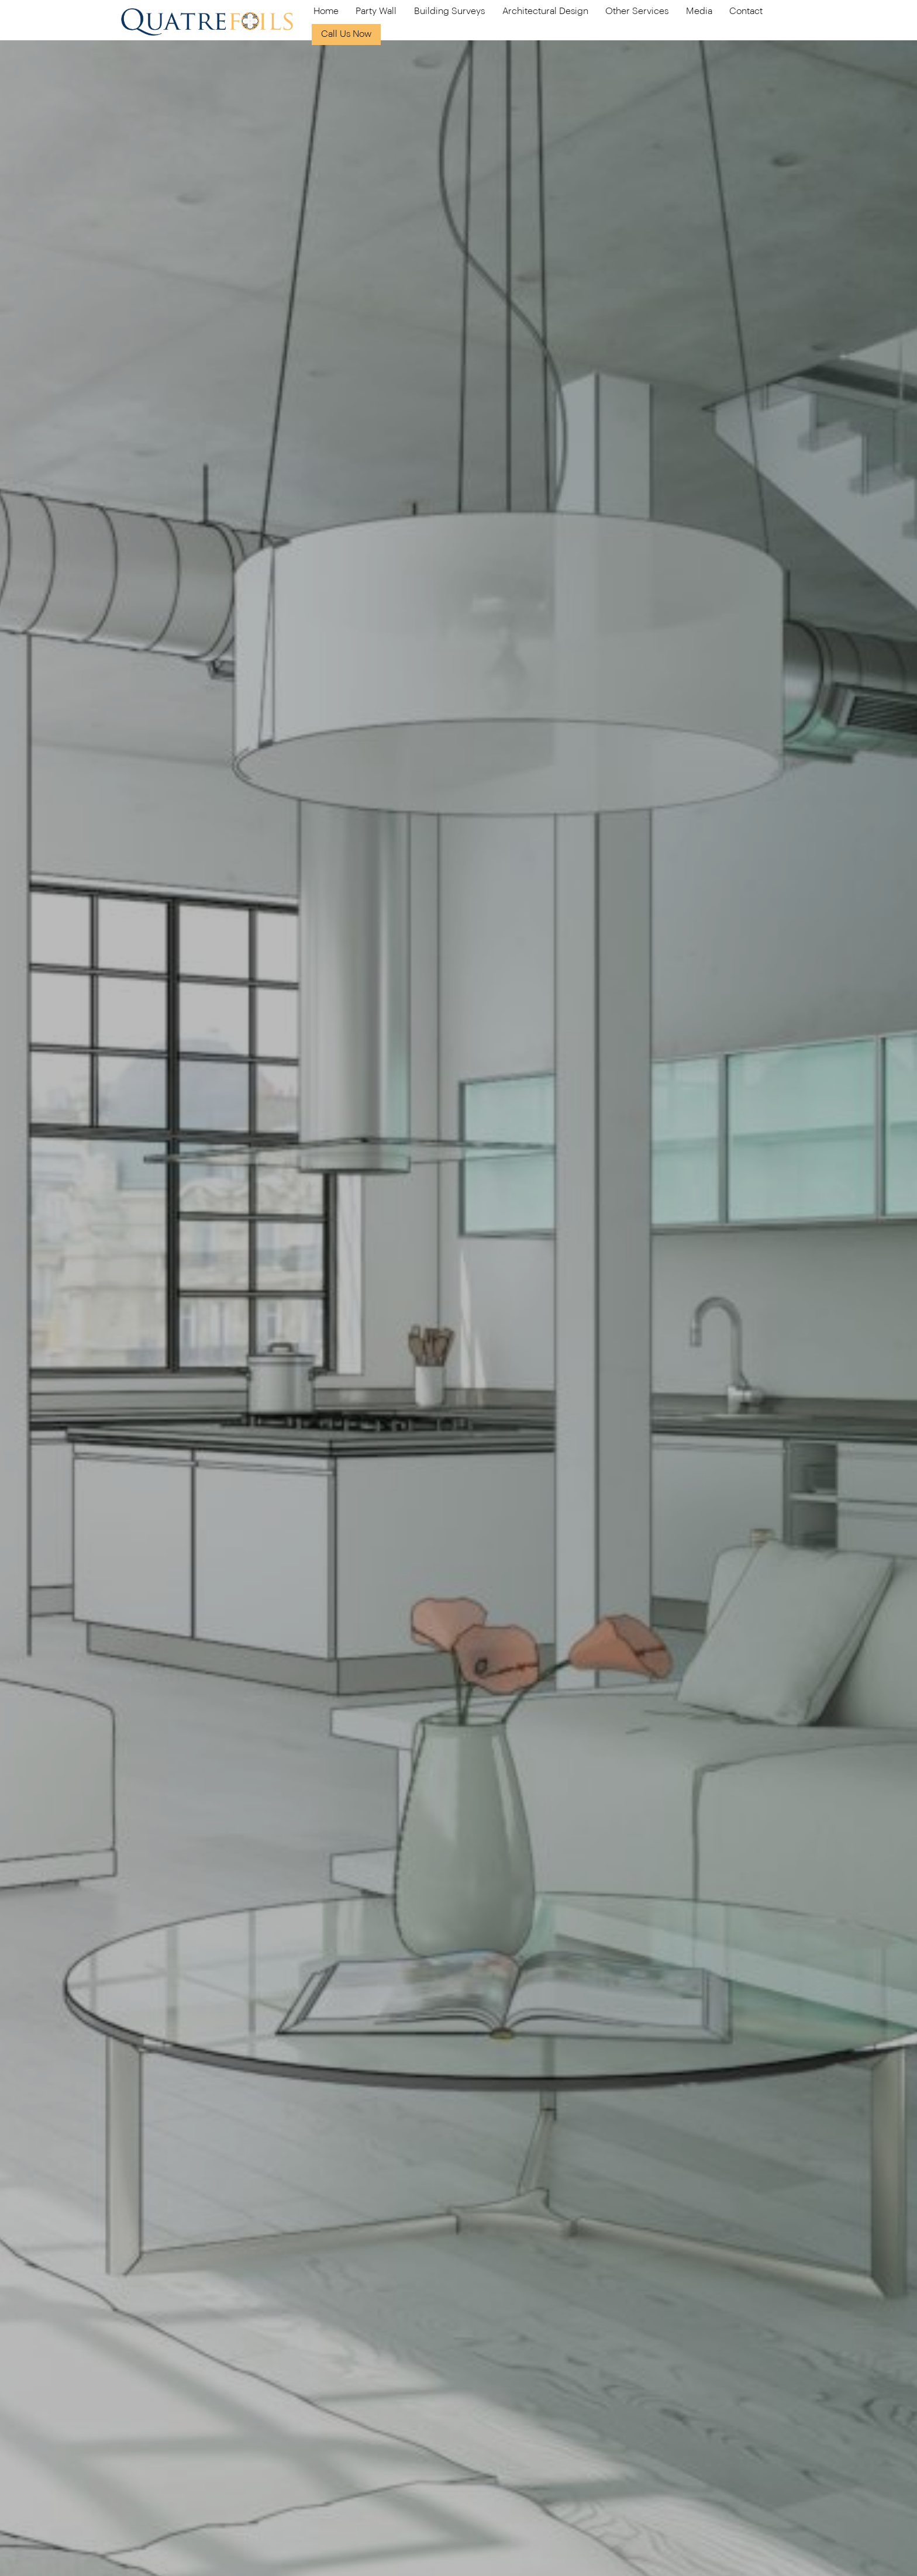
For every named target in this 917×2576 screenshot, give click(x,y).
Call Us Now (346, 34)
